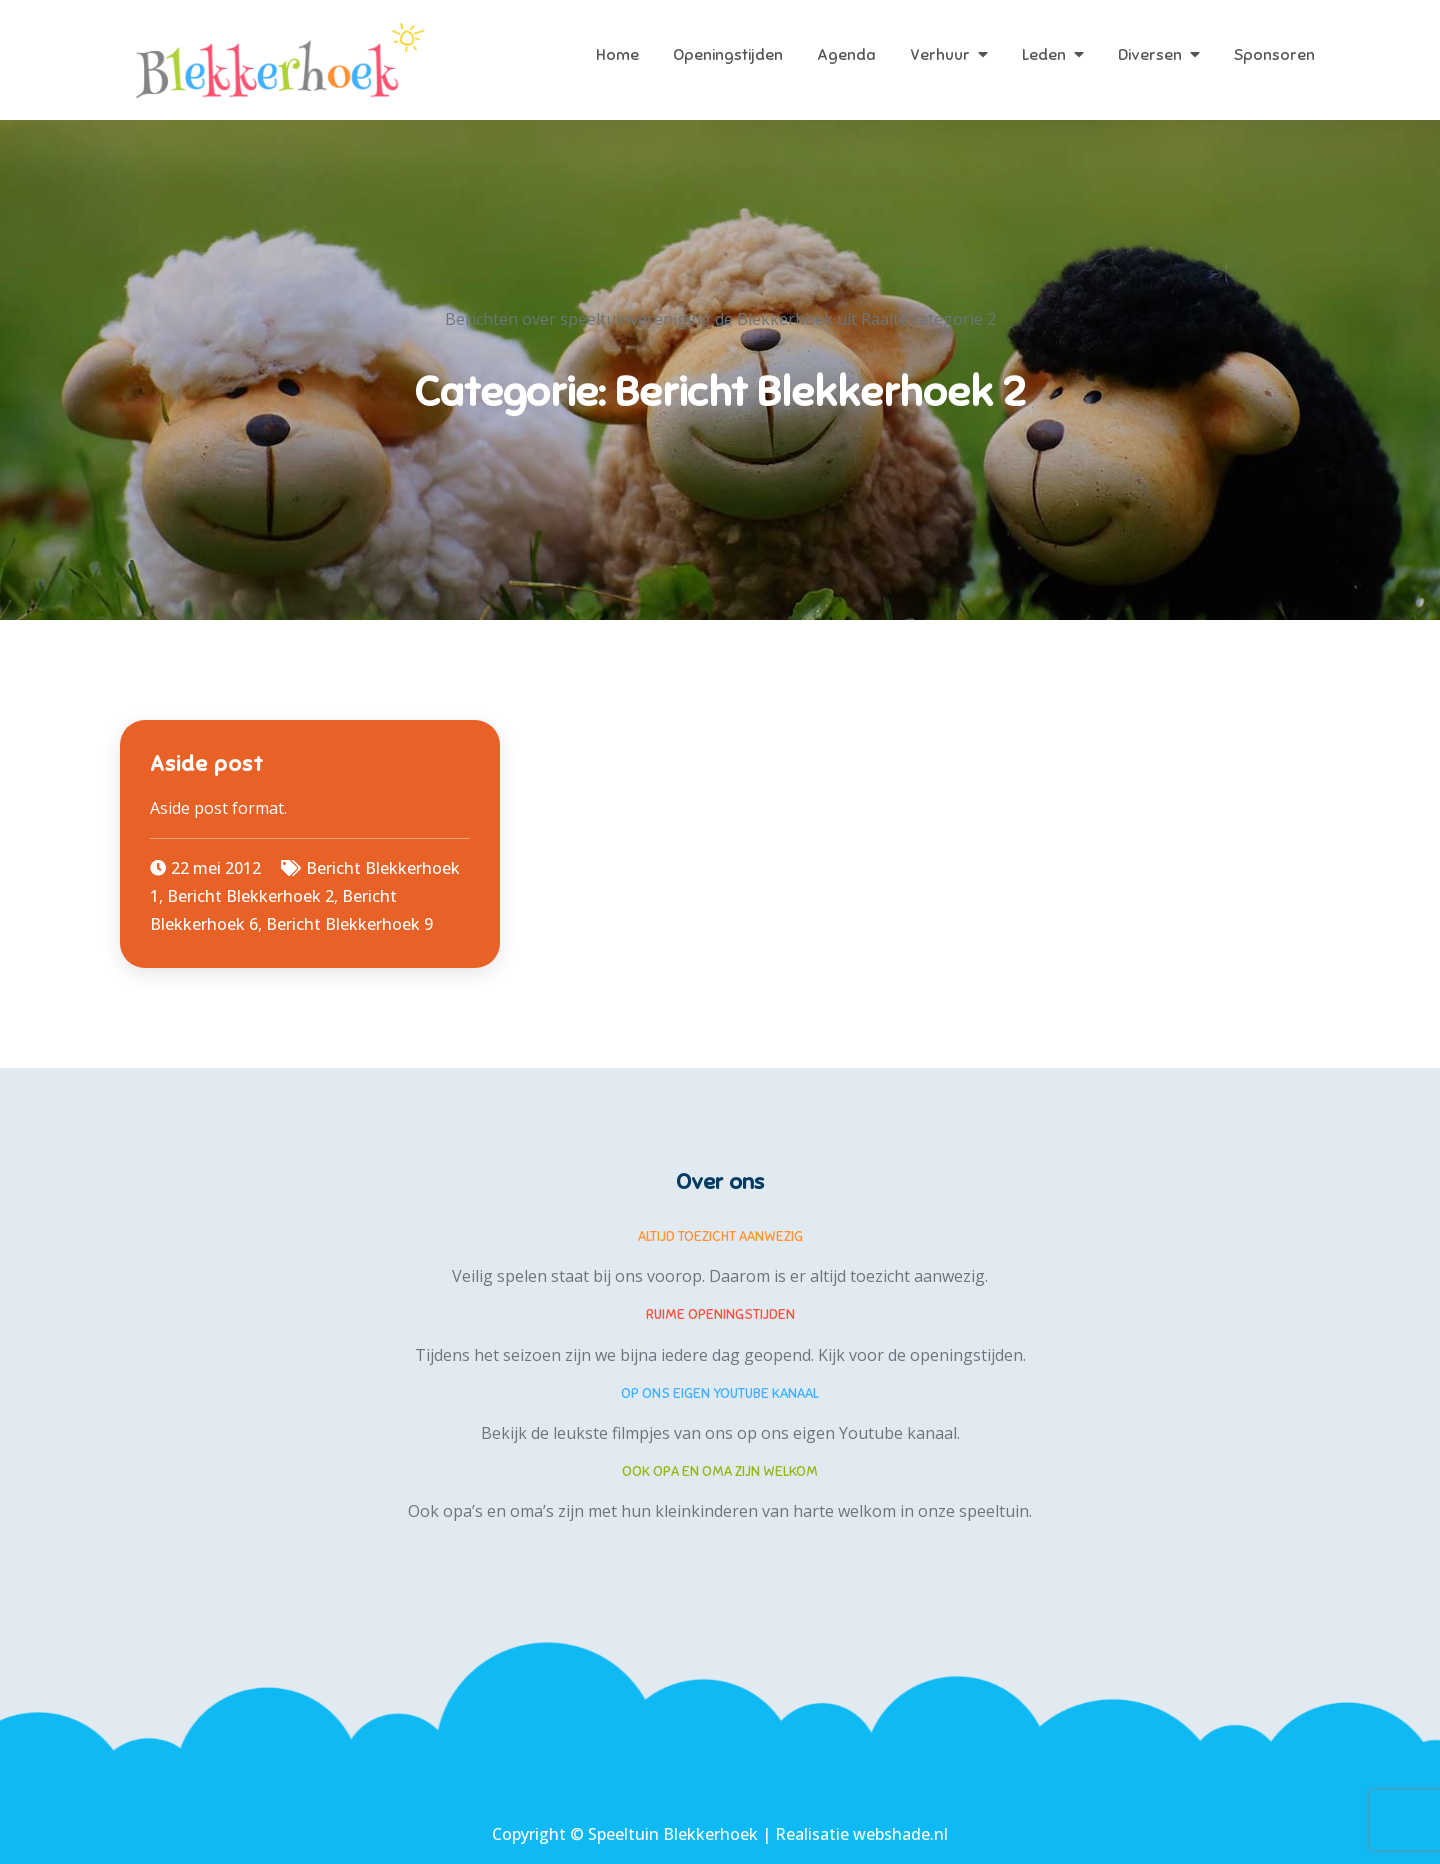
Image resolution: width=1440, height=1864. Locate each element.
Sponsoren (1274, 55)
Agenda (846, 55)
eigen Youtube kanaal (875, 1433)
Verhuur (940, 55)
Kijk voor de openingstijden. (922, 1355)
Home (617, 55)
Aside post (207, 763)
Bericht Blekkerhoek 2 (250, 896)
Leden (1044, 55)
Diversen (1150, 55)
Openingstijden (728, 55)
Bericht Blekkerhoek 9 (349, 924)
